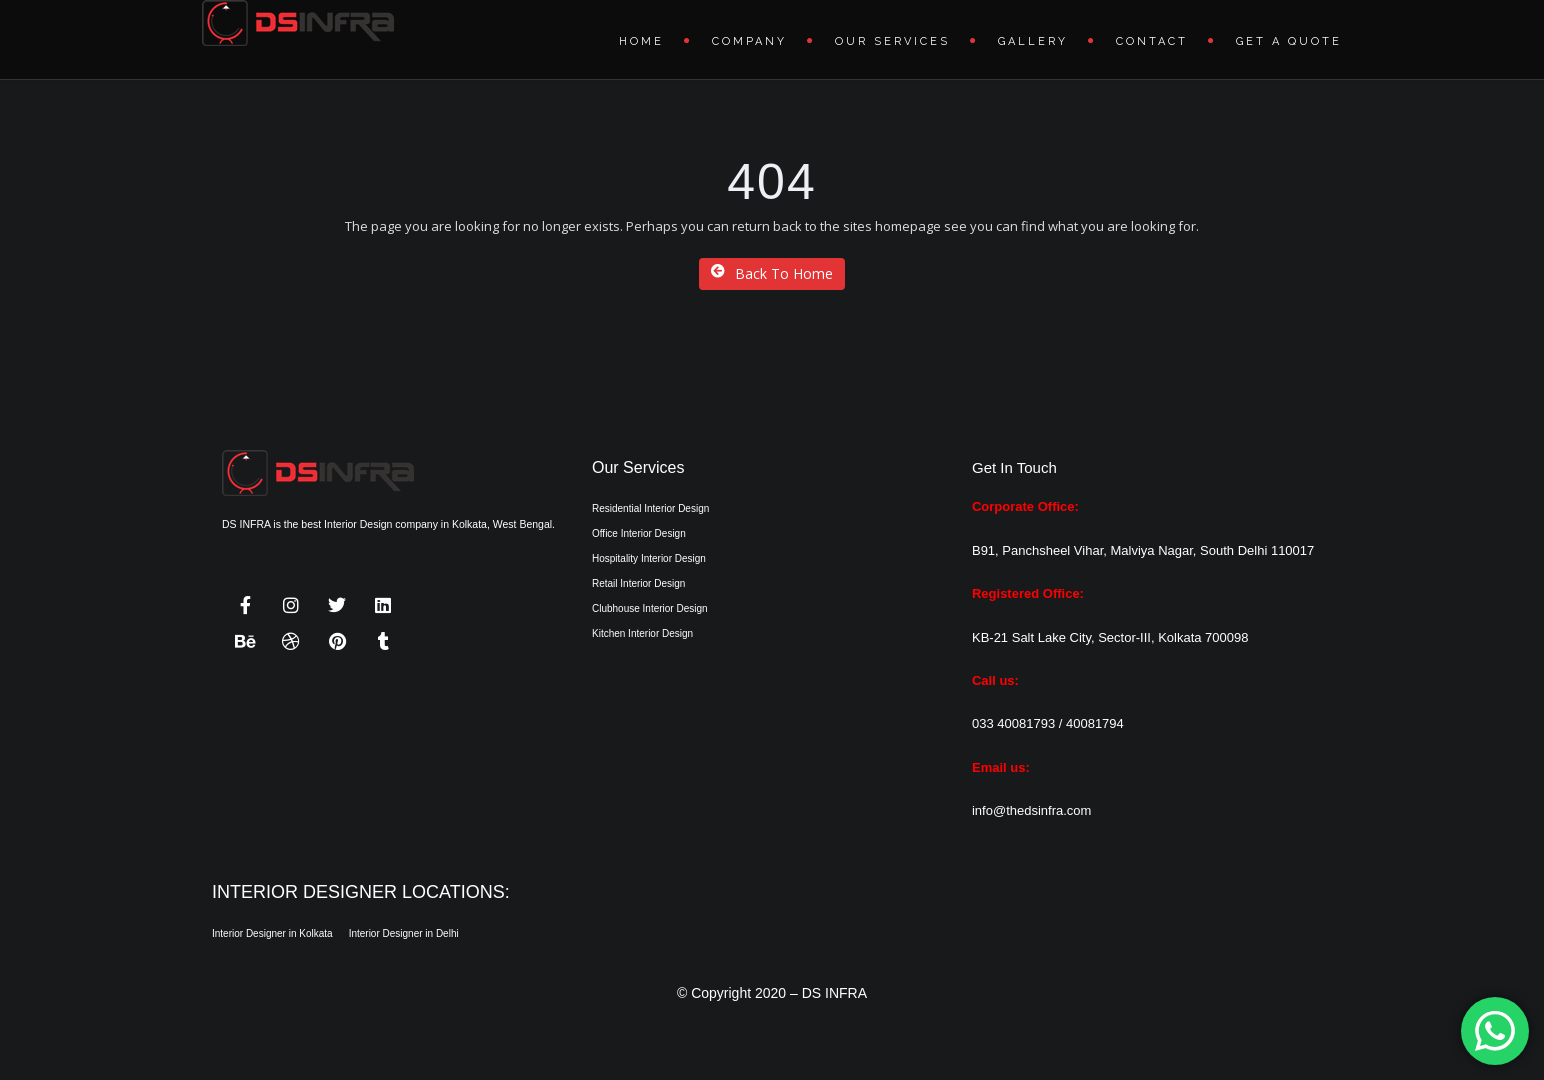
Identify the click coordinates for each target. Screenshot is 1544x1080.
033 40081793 (1013, 723)
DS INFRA (834, 993)
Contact (1152, 41)
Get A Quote (1289, 41)
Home (641, 41)
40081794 (1095, 723)
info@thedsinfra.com (1031, 810)
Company (749, 41)
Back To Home (772, 273)
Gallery (1033, 41)
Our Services (892, 41)
